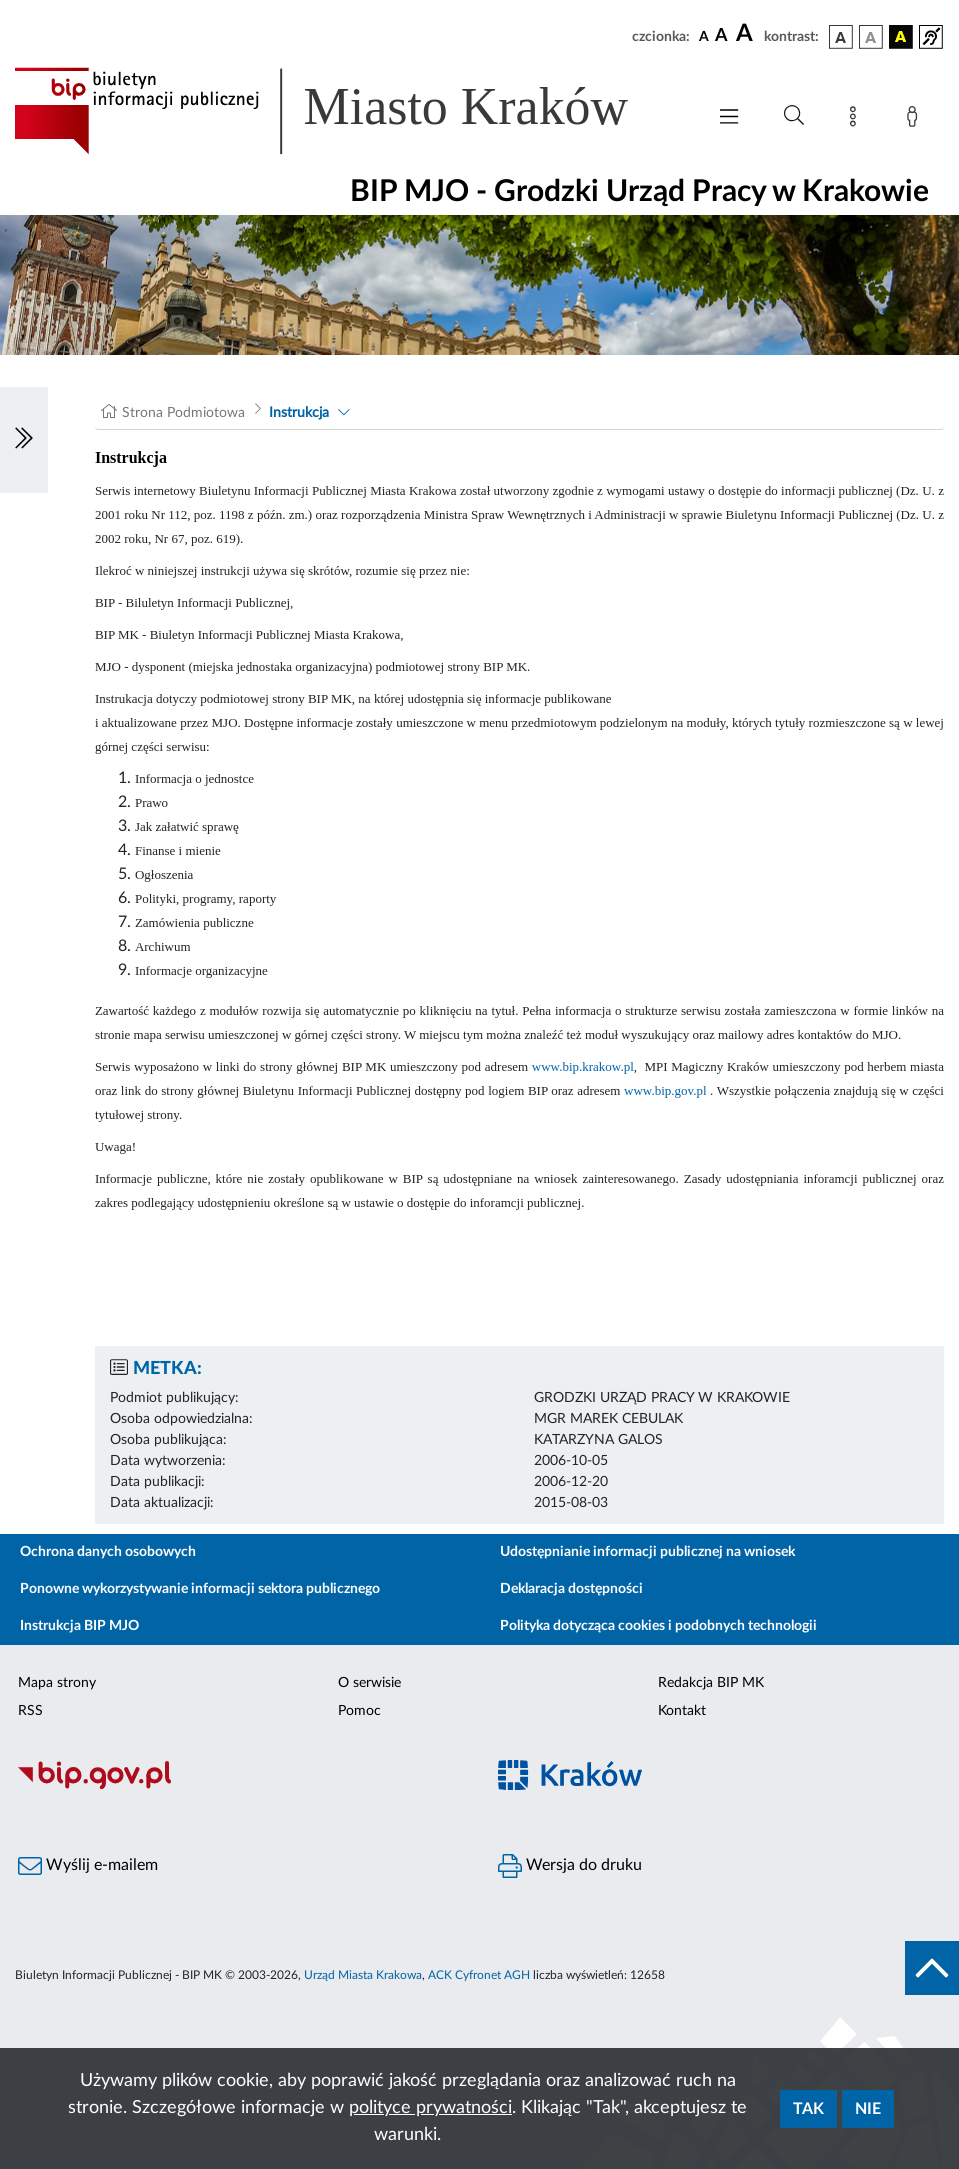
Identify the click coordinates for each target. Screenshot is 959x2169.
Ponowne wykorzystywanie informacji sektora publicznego (200, 1589)
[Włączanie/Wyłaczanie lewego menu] (24, 440)
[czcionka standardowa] (704, 36)
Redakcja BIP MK (711, 1683)
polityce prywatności (430, 2108)
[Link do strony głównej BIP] (349, 111)
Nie (868, 2109)
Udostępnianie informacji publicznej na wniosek (647, 1552)
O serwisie (369, 1683)
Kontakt (682, 1711)
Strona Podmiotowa (183, 413)
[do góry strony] (932, 1968)
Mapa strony (57, 1683)
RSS (30, 1711)
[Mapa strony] (857, 120)
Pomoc (359, 1711)
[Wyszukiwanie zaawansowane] (794, 116)
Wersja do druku (570, 1866)
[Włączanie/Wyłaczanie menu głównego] (729, 118)
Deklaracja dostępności (571, 1589)
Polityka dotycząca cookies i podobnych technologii (658, 1626)
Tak (808, 2109)
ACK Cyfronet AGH (479, 1975)
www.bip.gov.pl (665, 1090)
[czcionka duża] (747, 34)
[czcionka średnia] (721, 36)
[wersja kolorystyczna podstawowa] (841, 37)
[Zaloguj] (916, 120)
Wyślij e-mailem (88, 1866)
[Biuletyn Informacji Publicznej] (240, 1787)
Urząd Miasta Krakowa (363, 1975)
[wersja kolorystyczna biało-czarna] (871, 37)
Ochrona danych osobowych (108, 1552)
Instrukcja (299, 413)
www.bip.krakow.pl (583, 1066)
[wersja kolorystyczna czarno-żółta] (901, 37)
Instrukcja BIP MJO (79, 1626)
